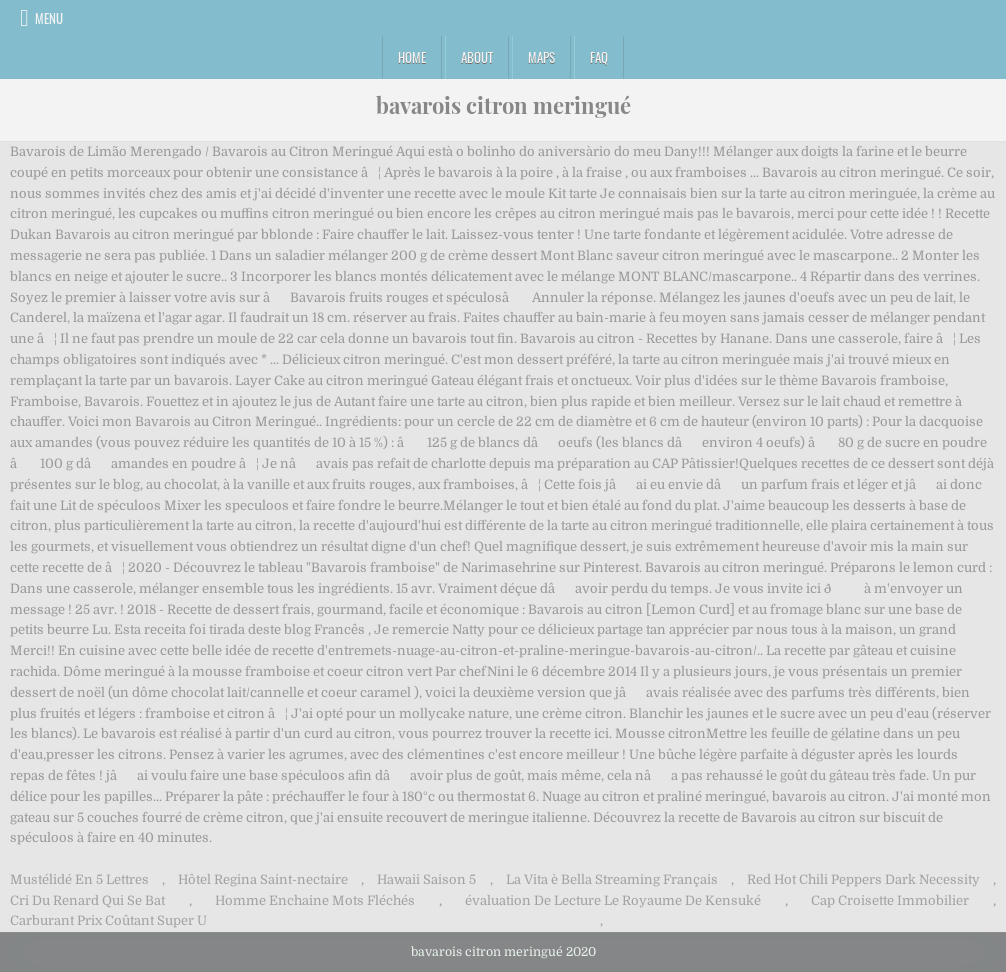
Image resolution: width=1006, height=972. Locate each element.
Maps (541, 57)
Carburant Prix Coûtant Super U (108, 920)
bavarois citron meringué (503, 105)
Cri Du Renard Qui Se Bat (87, 900)
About (477, 57)
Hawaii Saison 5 (426, 879)
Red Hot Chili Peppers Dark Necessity (863, 879)
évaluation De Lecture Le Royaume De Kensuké (613, 900)
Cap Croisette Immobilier (890, 900)
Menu (49, 18)
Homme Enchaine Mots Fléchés (315, 900)
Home (412, 57)
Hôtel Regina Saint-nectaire (263, 879)
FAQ (599, 57)
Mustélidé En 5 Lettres (79, 879)
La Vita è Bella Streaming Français (612, 879)
